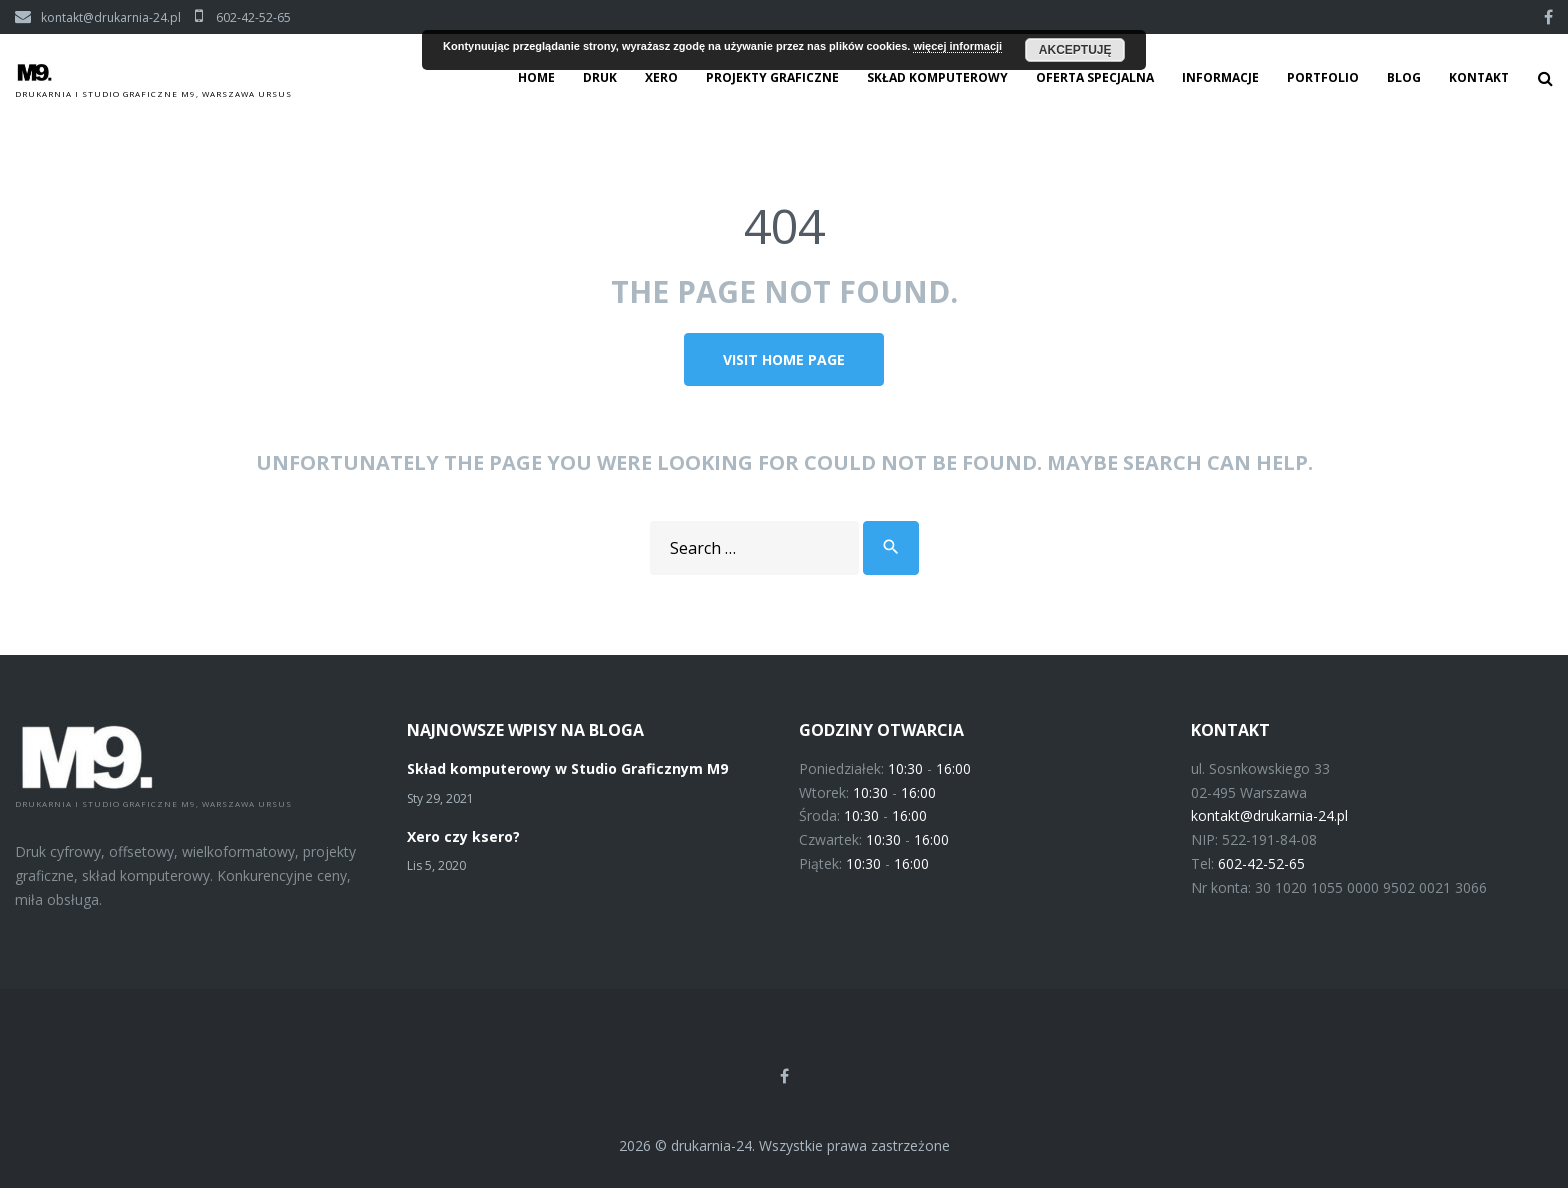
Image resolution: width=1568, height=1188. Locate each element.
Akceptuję (1075, 50)
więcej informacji (957, 46)
